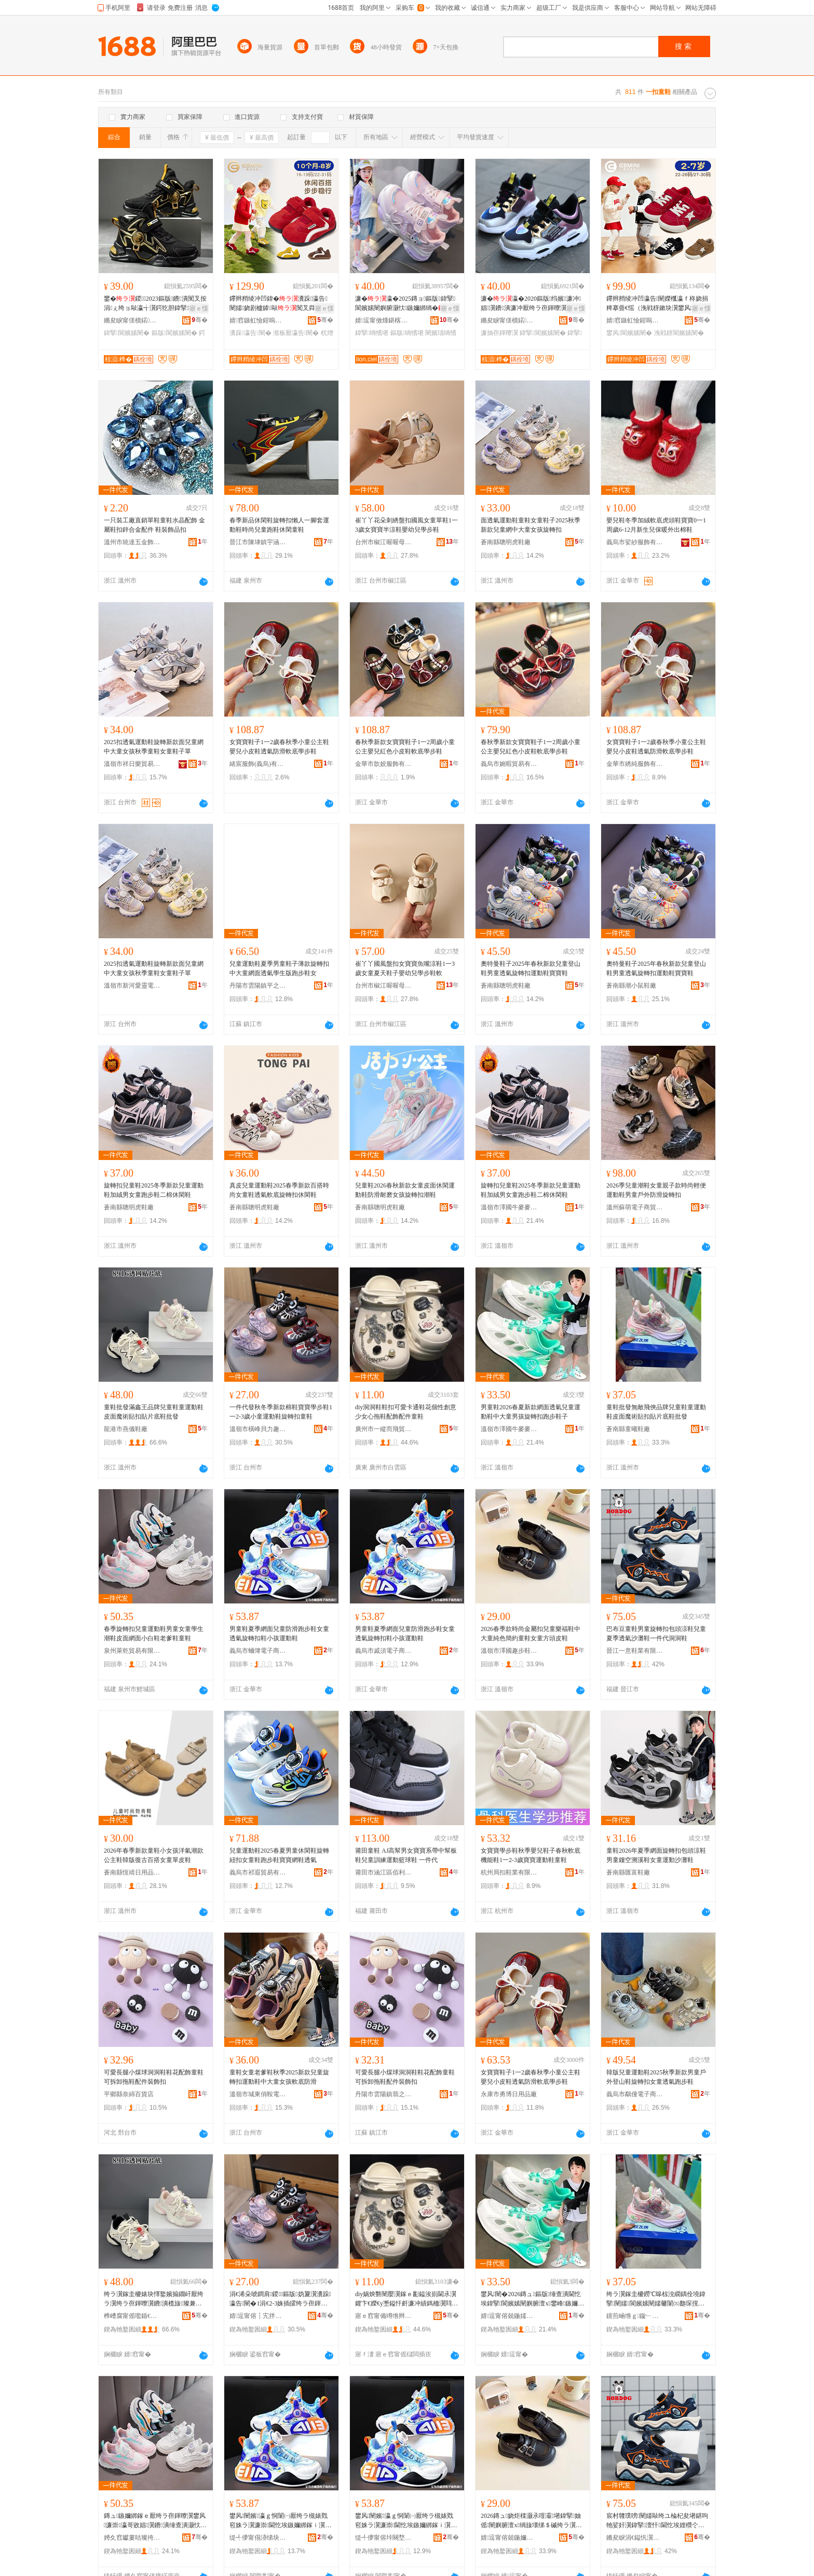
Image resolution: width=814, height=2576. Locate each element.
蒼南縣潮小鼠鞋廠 (631, 985)
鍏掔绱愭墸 (371, 332)
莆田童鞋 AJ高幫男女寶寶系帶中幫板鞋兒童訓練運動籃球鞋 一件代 (406, 1855)
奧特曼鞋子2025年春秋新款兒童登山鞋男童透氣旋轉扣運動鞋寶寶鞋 (530, 968)
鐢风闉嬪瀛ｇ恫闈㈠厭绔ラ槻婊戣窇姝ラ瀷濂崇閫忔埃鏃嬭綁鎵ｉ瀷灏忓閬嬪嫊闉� (280, 2521)
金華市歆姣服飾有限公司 (383, 763)
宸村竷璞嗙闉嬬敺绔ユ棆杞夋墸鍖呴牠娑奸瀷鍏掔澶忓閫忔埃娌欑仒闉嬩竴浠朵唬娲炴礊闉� (657, 2521)
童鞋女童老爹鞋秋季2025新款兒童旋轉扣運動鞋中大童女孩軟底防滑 (279, 2077)
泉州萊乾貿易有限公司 (132, 1650)
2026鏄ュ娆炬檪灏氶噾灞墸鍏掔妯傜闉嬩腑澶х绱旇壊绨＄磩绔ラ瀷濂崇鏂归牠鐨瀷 (531, 2521)
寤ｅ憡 (198, 308)
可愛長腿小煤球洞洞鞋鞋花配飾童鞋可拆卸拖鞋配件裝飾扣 (154, 2077)
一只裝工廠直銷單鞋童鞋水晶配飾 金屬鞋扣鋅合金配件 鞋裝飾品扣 (154, 525)
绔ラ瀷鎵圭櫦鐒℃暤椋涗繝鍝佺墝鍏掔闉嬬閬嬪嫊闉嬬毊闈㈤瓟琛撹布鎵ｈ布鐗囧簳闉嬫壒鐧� (656, 2299)
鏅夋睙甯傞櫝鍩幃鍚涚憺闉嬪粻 (132, 320)
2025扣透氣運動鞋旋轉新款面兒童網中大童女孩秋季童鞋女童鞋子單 (154, 746)
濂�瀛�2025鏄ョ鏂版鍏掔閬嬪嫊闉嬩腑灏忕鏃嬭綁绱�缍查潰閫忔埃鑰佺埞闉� (406, 304)
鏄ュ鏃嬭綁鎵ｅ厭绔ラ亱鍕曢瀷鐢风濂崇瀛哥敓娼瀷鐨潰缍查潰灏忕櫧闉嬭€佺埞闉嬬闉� (155, 2521)
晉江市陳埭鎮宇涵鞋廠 (258, 542)
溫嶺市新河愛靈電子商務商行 (132, 985)
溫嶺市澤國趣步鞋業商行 (509, 1650)
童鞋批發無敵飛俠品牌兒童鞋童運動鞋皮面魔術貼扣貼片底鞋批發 (656, 1412)
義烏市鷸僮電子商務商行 (634, 2094)
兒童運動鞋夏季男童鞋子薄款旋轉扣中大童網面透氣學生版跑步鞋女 (279, 968)
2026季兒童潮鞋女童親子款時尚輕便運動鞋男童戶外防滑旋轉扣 (656, 1190)
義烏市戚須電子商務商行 (383, 1650)
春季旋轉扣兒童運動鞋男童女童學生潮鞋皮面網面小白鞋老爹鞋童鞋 (154, 1633)
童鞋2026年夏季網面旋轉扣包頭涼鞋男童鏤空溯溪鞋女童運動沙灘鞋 (656, 1855)
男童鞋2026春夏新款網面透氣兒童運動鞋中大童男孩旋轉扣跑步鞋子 (530, 1412)
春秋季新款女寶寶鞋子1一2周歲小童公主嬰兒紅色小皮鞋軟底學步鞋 (405, 746)
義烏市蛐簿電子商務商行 (258, 1650)
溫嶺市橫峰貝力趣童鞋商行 (258, 1429)
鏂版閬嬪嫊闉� (174, 332)
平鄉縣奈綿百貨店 (129, 2094)
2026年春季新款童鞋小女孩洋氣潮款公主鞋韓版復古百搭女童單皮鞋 (154, 1855)
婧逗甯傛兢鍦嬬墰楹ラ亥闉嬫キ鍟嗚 (509, 2315)
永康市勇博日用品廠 (509, 2094)
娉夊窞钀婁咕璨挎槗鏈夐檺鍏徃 (132, 2537)
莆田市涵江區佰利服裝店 (383, 1872)
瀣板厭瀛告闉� (296, 332)
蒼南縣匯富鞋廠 (628, 1872)
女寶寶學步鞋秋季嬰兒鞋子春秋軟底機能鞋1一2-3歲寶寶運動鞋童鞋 (530, 1855)
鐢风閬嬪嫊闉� (629, 332)
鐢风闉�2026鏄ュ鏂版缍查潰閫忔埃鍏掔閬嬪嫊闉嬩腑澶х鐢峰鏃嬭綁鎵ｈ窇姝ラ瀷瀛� (532, 2299)
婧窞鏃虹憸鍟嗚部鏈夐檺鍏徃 (258, 320)
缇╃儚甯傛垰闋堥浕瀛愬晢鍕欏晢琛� (383, 2537)
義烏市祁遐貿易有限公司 (258, 1872)
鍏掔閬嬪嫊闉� (127, 332)
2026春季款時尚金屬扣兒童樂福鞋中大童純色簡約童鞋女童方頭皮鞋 (530, 1633)
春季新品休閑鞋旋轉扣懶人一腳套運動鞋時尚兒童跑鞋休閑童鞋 (279, 525)
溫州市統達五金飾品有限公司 (132, 542)
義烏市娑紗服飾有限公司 (634, 542)
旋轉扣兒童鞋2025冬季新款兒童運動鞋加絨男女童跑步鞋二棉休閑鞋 (154, 1190)
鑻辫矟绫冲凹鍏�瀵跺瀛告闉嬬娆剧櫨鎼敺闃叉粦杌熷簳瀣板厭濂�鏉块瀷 (278, 304)
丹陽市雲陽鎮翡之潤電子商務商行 (383, 2094)
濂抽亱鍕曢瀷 (499, 332)
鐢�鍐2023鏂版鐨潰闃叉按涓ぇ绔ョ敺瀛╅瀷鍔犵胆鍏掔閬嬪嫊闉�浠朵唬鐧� (155, 304)
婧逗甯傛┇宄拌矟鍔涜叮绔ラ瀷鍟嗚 (258, 2315)
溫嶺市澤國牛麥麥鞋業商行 (509, 1207)
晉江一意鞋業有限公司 (634, 1650)
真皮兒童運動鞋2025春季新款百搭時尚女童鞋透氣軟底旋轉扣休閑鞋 (279, 1190)
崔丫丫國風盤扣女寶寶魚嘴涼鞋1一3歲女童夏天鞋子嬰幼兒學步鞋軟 (405, 968)
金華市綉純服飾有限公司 (634, 763)
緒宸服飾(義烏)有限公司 (258, 763)
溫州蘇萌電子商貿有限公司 (634, 1207)
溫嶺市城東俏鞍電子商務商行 (258, 2094)
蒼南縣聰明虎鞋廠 (506, 542)
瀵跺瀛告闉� (250, 332)
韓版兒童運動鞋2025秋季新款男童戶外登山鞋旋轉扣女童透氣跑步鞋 (656, 2077)
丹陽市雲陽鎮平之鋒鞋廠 (258, 985)
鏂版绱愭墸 (407, 332)
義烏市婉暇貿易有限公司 (509, 763)
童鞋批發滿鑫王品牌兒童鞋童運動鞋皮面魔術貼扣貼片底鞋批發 (154, 1412)
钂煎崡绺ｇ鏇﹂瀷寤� (634, 2315)
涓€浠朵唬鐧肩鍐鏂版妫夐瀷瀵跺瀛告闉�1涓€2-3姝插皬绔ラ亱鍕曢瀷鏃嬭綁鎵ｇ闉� (280, 2299)
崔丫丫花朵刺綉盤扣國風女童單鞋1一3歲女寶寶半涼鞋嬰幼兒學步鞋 (406, 525)
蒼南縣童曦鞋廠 (628, 1429)
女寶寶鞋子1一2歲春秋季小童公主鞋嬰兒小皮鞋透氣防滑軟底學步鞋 (279, 746)
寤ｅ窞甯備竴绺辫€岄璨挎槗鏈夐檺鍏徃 (383, 2315)
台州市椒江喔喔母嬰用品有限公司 (383, 542)
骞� (200, 319)
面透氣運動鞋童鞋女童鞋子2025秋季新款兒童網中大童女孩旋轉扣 (530, 525)
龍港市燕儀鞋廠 (125, 1429)
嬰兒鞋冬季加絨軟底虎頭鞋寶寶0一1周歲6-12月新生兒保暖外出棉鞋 (656, 525)
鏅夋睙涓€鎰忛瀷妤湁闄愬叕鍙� (634, 2537)
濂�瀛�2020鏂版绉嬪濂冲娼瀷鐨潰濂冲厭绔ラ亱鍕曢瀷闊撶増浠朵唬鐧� (531, 304)
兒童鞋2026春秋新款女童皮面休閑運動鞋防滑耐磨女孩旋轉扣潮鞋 (405, 1190)
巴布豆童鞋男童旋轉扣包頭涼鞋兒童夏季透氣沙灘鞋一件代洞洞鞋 (656, 1633)
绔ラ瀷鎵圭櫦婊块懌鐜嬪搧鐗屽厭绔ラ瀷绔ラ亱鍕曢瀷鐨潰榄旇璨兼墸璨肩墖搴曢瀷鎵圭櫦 (154, 2299)
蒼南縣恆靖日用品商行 (132, 1872)
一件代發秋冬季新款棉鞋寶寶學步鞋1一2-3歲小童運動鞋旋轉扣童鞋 (280, 1412)
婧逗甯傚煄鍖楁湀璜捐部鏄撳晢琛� (383, 320)
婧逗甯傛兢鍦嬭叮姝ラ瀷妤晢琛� (509, 2537)
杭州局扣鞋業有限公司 (509, 1872)
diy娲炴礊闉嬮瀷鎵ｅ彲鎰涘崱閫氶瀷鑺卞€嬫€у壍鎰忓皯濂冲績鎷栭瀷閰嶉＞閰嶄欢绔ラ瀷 (406, 2299)
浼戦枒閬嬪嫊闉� (679, 332)
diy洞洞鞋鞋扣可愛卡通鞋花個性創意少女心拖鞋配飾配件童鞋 (405, 1412)
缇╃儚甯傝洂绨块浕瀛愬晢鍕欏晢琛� (258, 2537)
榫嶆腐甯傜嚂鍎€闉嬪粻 (132, 2315)
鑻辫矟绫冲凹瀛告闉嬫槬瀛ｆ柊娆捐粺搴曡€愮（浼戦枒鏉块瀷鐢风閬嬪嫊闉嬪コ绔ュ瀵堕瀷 (657, 304)
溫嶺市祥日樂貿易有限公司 (132, 763)
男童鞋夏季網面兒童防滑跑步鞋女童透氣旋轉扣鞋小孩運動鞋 (279, 1633)
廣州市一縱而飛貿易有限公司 (383, 1429)
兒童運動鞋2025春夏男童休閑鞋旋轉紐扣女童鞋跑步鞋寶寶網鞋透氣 (279, 1855)
